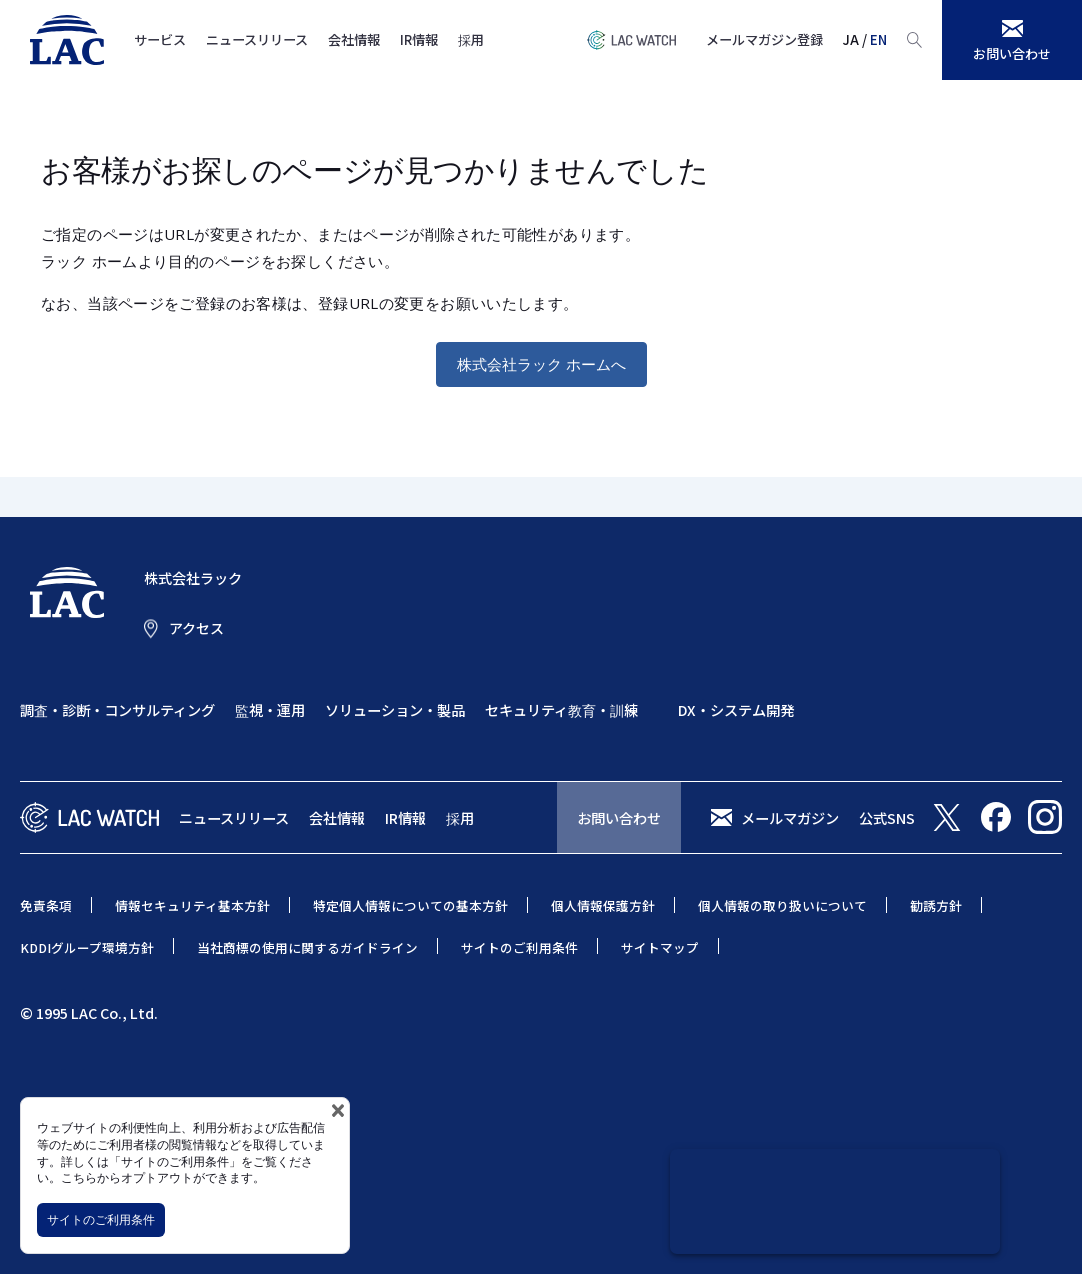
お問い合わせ (619, 817)
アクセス (196, 628)
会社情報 (354, 39)
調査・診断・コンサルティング (117, 709)
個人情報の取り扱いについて (782, 905)
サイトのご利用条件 (101, 1219)
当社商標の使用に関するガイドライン (307, 947)
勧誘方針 (936, 905)
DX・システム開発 (736, 709)
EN (878, 39)
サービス (160, 39)
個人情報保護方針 (603, 905)
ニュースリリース (257, 39)
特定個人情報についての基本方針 (410, 905)
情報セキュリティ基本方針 (192, 905)
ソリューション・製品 (395, 709)
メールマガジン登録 (764, 39)
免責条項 (46, 905)
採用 (471, 39)
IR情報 (419, 39)
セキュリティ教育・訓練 (561, 709)
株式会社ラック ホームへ (541, 364)
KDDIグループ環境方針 (87, 947)
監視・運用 (270, 709)
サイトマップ (660, 947)
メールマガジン (790, 817)
